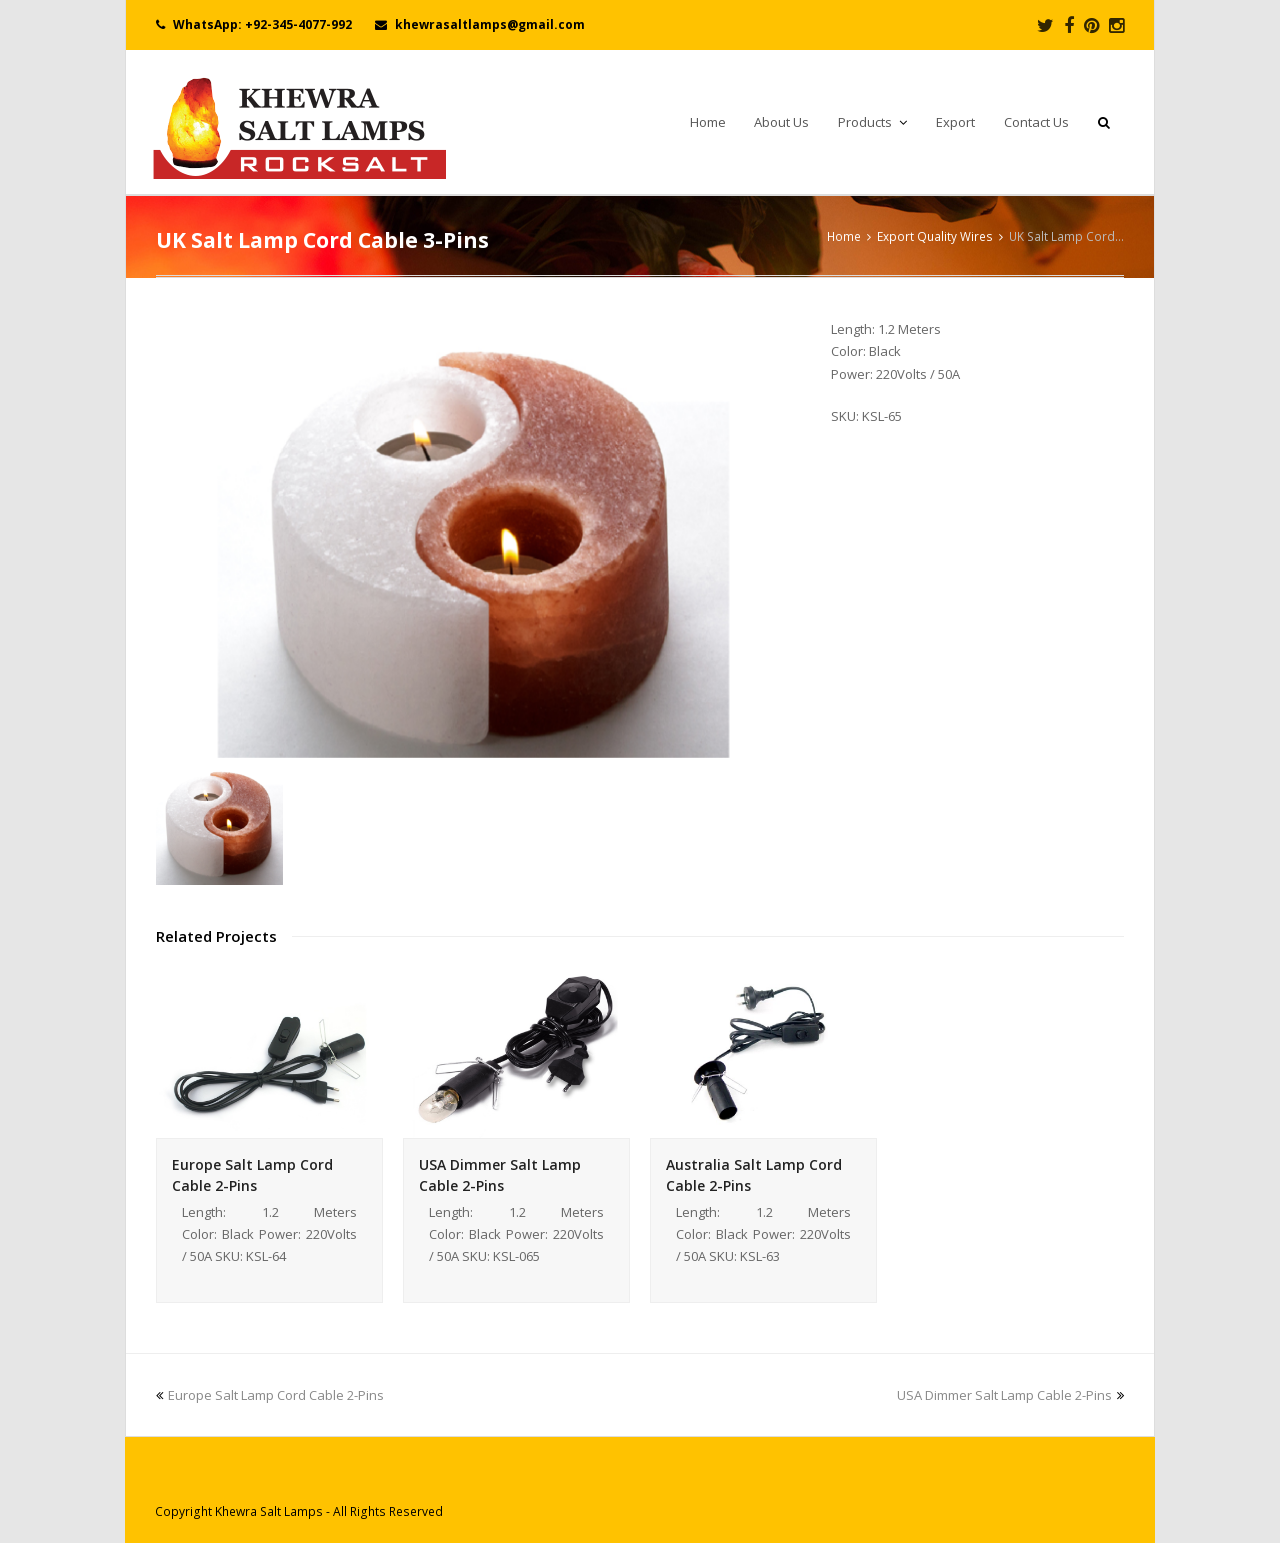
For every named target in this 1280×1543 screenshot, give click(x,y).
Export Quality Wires (935, 236)
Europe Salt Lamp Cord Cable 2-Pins (270, 1395)
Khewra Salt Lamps (269, 1511)
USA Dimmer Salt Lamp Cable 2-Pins (1010, 1395)
